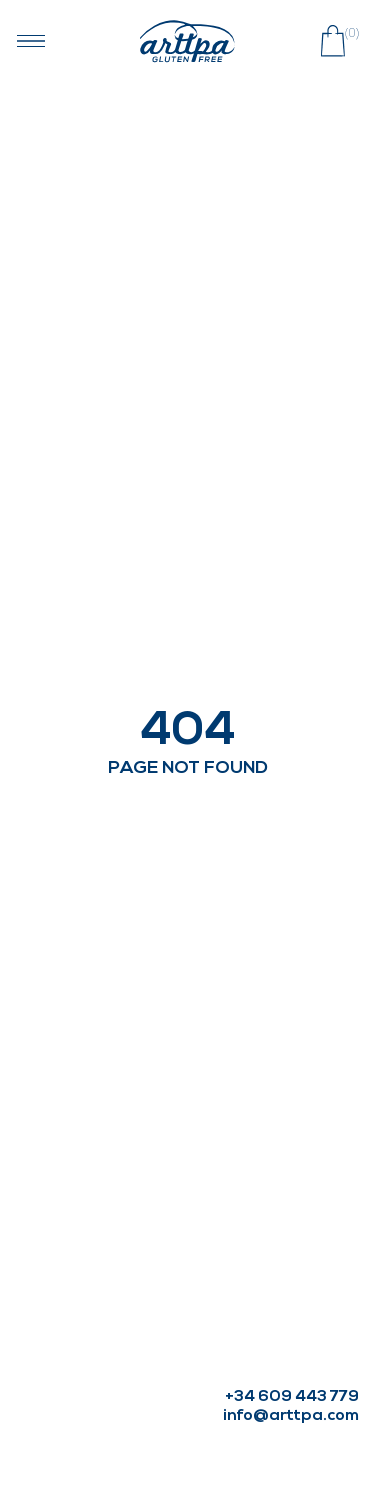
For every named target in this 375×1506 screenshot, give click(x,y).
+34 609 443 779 (292, 1397)
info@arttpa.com (291, 1416)
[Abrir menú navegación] (31, 41)
